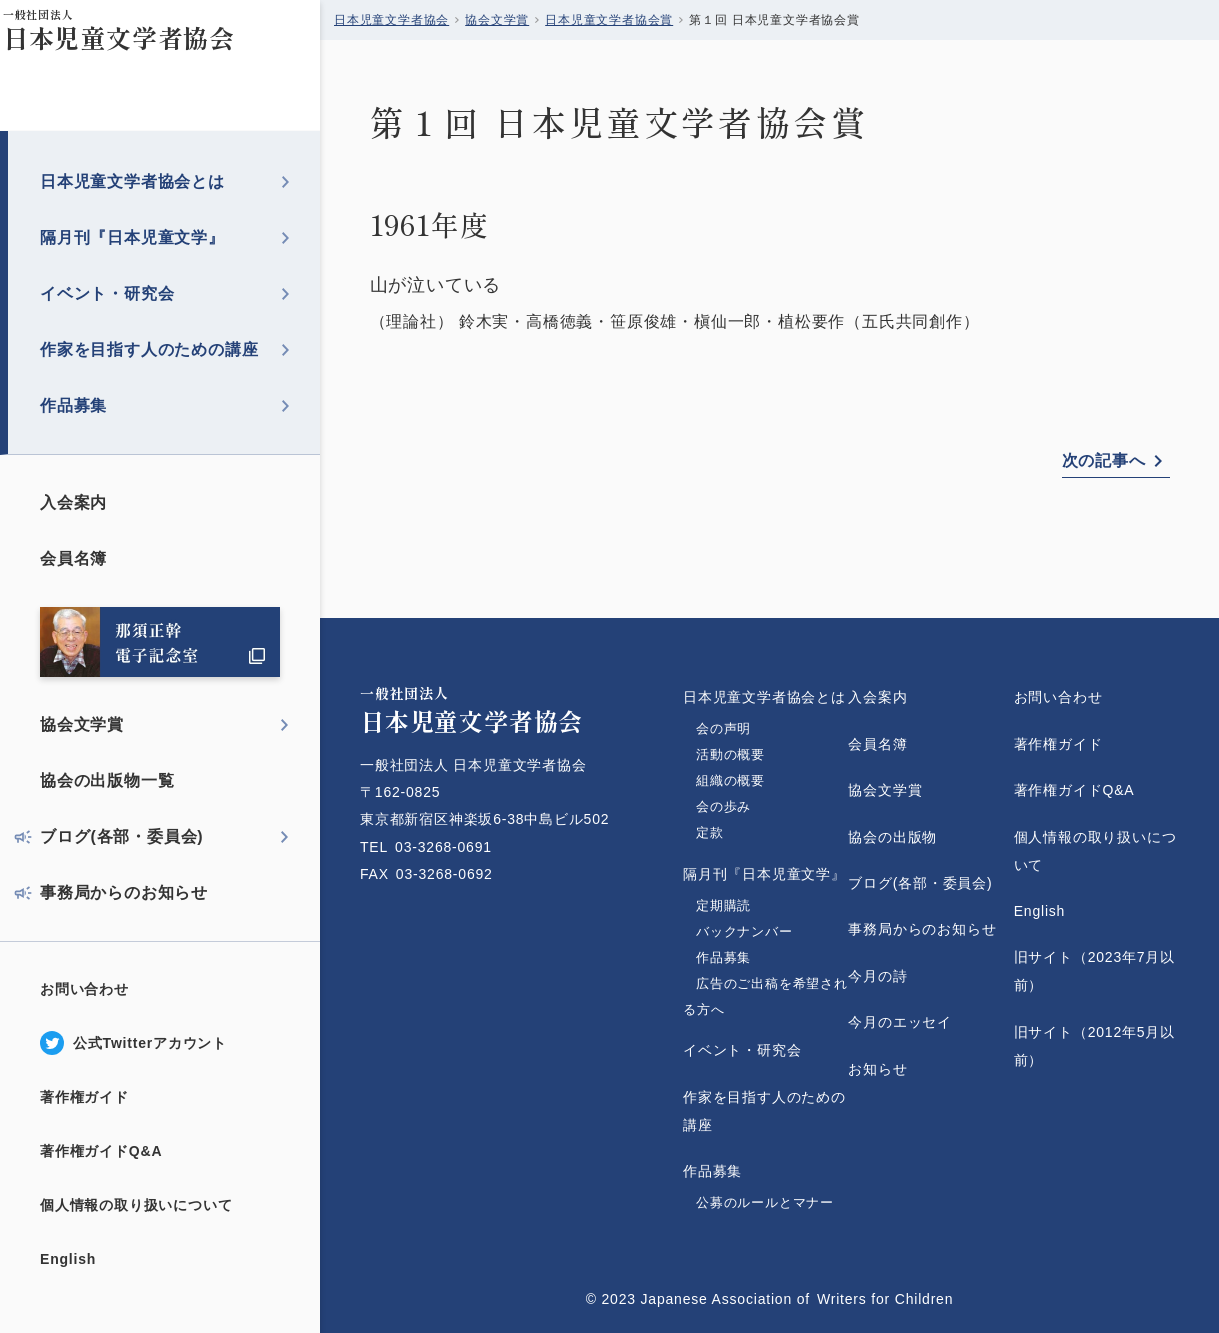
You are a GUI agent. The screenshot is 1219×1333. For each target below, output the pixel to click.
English (68, 1259)
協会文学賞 (82, 724)
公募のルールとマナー (765, 1202)
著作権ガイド (84, 1097)
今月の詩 (877, 976)
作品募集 (73, 405)
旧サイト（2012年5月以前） (1094, 1046)
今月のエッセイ (900, 1022)
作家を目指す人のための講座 (149, 349)
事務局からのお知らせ (124, 892)
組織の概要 (730, 780)
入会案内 (73, 502)
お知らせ (877, 1069)
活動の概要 (730, 754)
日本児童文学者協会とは (132, 181)
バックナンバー (744, 931)
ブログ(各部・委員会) (121, 836)
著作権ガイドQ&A (101, 1151)
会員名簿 (73, 558)
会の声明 (723, 728)
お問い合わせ (84, 989)
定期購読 (723, 905)
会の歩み (723, 806)
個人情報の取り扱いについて (136, 1205)
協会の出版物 (892, 837)
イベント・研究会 (107, 293)
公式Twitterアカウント (150, 1043)
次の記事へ (1104, 460)
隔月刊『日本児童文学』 (132, 237)
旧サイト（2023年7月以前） (1094, 971)
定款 (730, 832)
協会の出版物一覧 (107, 780)
